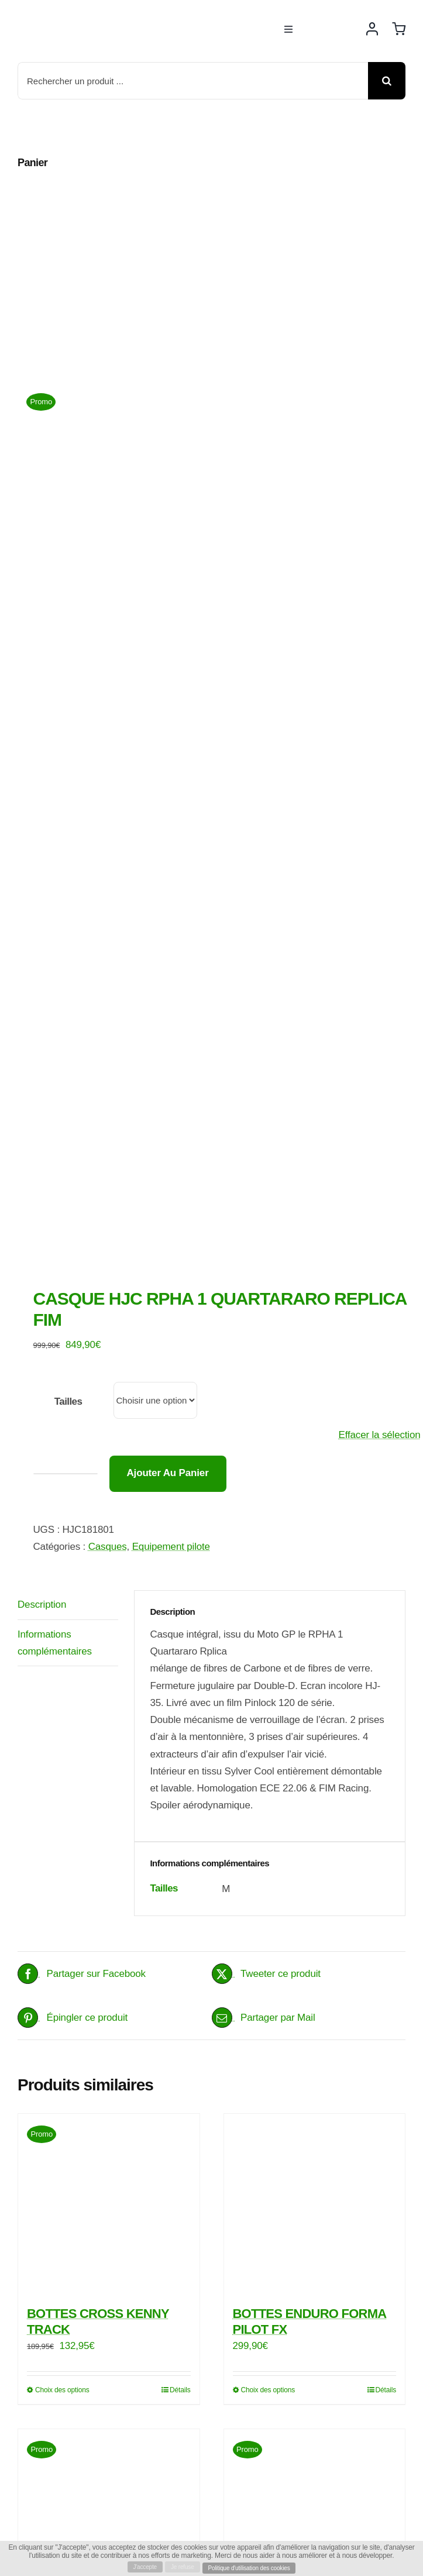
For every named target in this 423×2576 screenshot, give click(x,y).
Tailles (68, 575)
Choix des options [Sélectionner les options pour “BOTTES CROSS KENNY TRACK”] (62, 1564)
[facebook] (29, 2363)
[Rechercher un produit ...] (193, 80)
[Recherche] (386, 80)
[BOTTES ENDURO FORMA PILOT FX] (314, 1377)
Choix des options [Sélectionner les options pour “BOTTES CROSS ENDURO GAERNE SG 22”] (268, 1879)
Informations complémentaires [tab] (55, 816)
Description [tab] (42, 778)
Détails (180, 1564)
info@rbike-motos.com (86, 2329)
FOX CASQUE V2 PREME (99, 1803)
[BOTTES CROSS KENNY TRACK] (109, 1377)
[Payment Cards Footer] (211, 2509)
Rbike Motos (173, 2462)
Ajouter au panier (168, 646)
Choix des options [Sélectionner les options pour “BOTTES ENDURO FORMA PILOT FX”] (268, 1564)
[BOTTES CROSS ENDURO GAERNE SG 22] (314, 1693)
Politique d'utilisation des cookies (249, 2568)
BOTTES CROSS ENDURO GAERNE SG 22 (309, 1810)
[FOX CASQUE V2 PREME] (109, 1693)
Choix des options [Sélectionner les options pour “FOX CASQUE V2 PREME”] (62, 1864)
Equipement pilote (171, 720)
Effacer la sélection (380, 608)
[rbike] (73, 18)
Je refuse (182, 2567)
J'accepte (145, 2567)
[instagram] (58, 2363)
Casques (107, 720)
